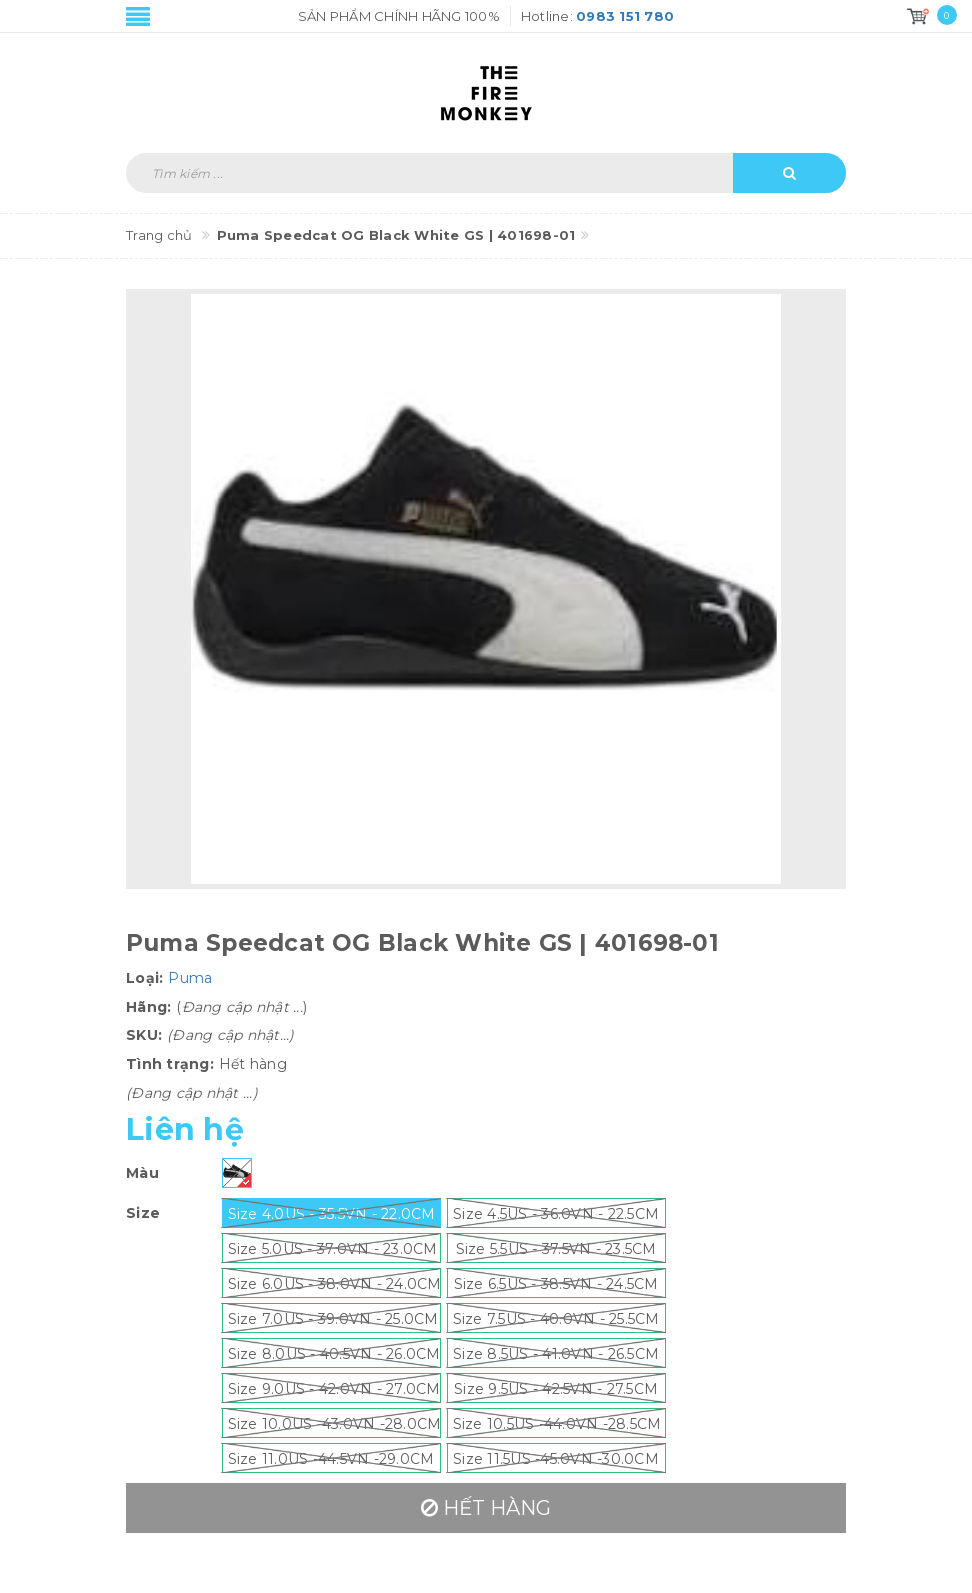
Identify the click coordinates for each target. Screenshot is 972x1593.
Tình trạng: (170, 1064)
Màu (142, 1173)
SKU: (144, 1035)
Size (143, 1213)
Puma (190, 978)
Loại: (144, 978)
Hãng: (148, 1007)
